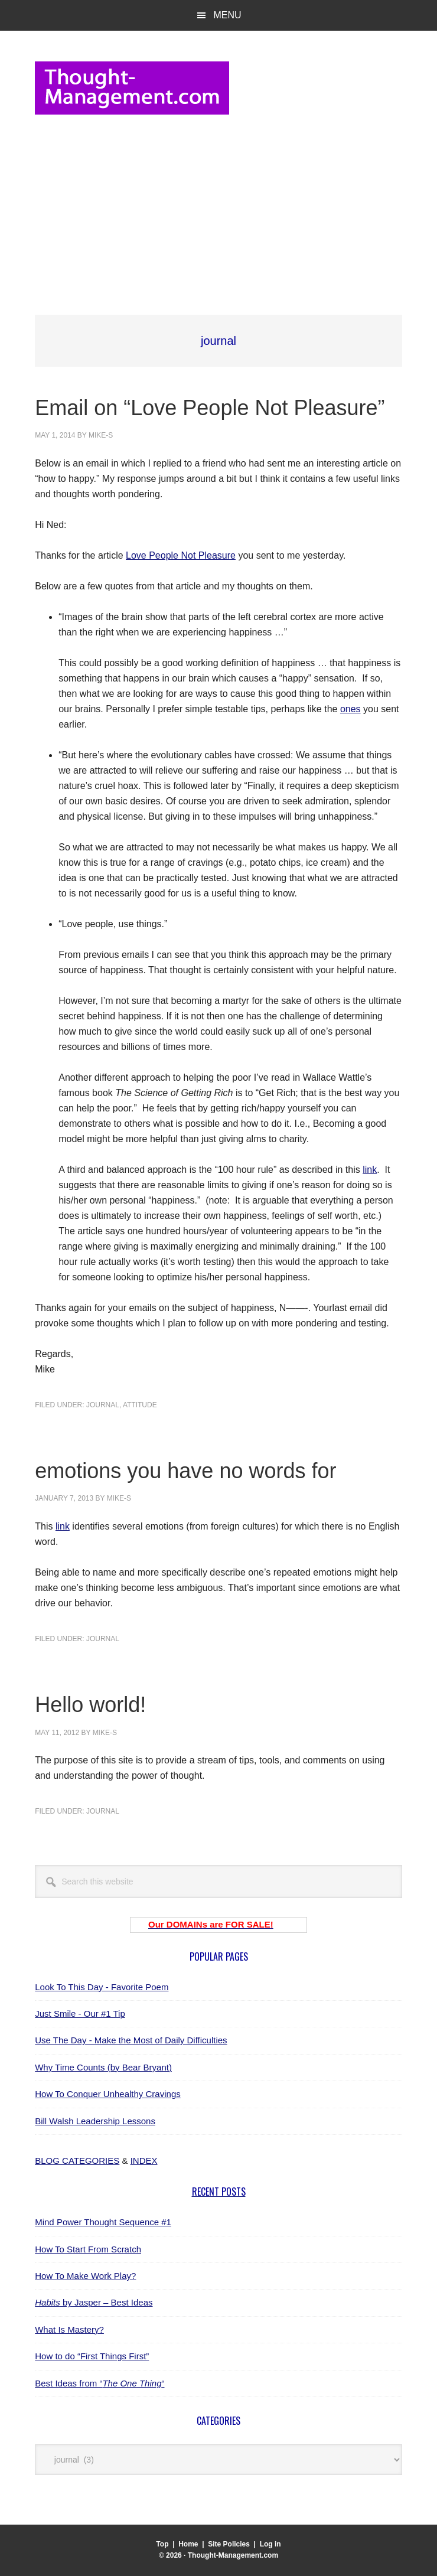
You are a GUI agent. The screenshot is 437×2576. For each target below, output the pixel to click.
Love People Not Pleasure (181, 555)
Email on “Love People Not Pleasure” (209, 408)
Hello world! (90, 1705)
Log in (270, 2544)
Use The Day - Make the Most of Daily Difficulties (131, 2040)
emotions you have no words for (185, 1471)
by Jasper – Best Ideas (93, 2302)
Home (188, 2544)
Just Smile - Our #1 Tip (80, 2013)
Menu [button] (227, 15)
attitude (140, 1405)
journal (102, 1405)
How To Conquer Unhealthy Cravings (108, 2094)
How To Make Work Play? (85, 2276)
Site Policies (229, 2544)
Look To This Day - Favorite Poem (101, 1987)
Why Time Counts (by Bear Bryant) (103, 2067)
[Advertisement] (218, 212)
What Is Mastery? (69, 2329)
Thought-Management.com (132, 88)
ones (350, 709)
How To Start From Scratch (88, 2249)
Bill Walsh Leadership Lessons (95, 2121)
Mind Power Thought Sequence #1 (103, 2222)
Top (162, 2544)
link (370, 1170)
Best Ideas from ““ (99, 2383)
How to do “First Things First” (92, 2356)
